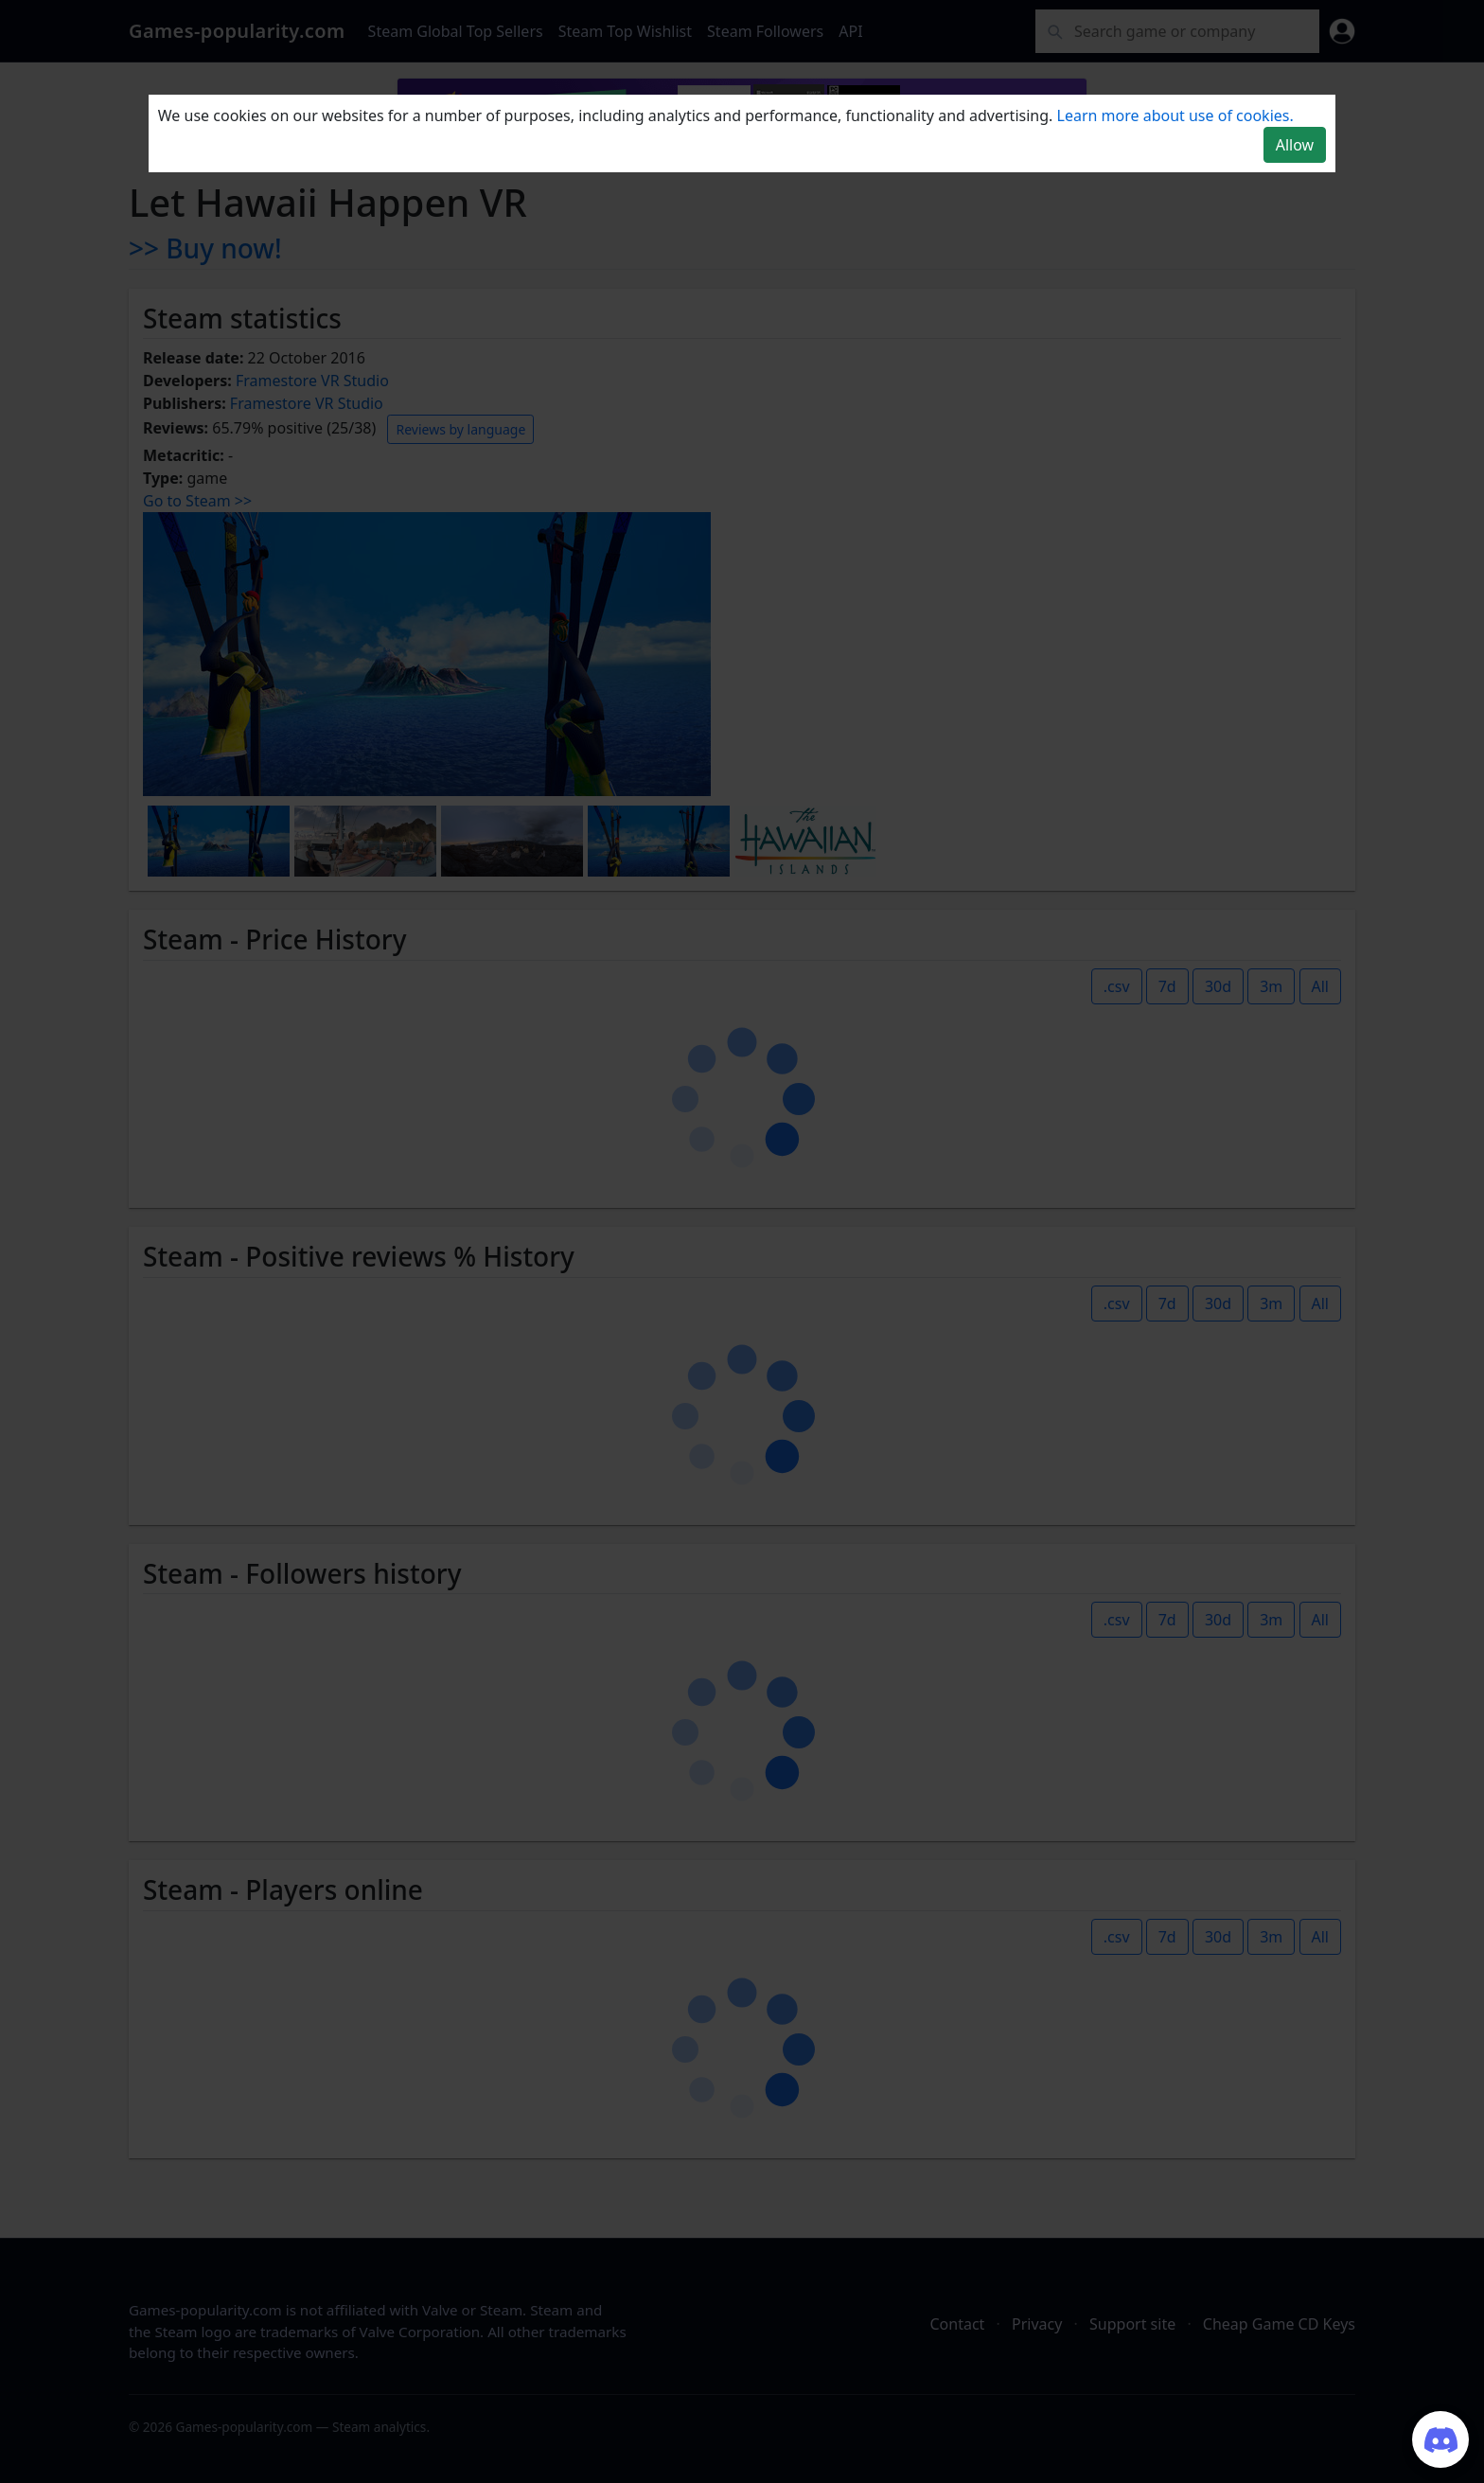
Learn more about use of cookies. (1175, 115)
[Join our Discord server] (1440, 2439)
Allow (1295, 144)
